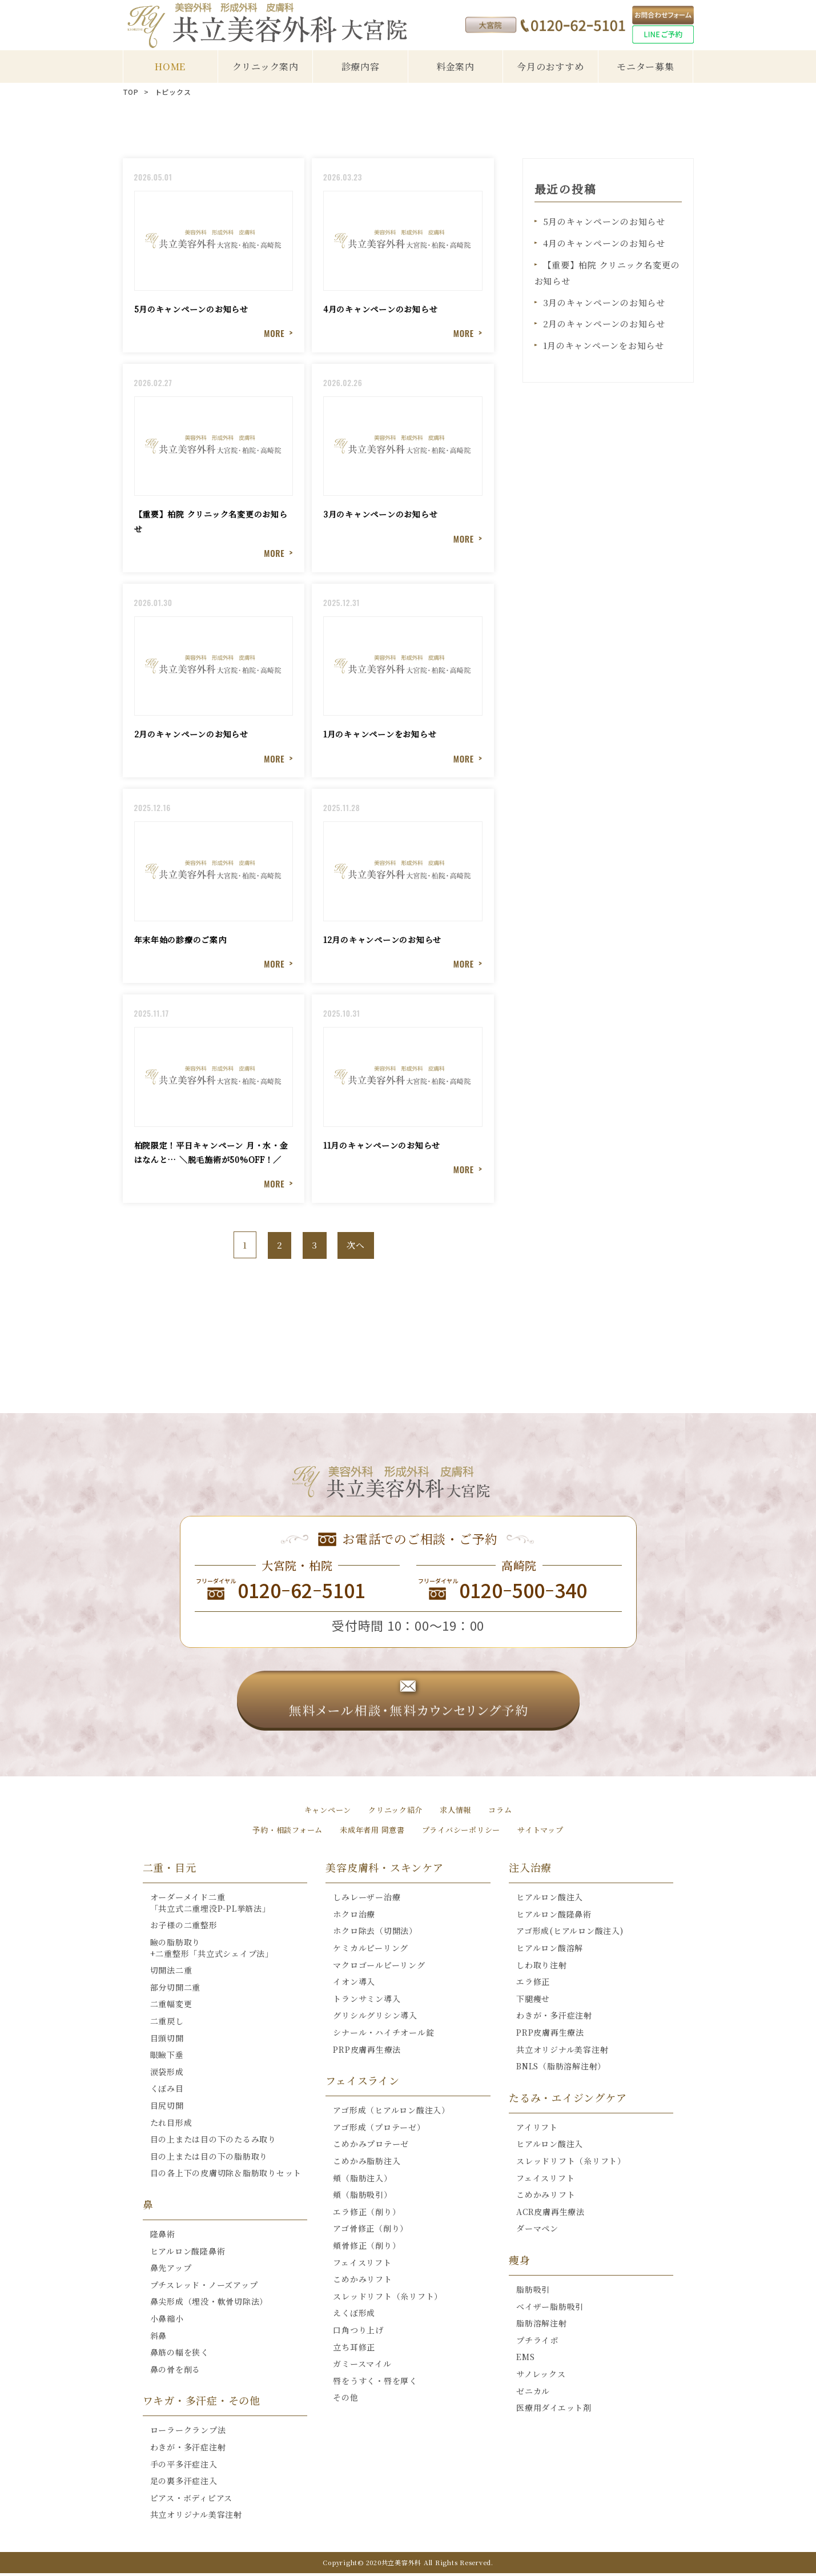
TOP (131, 92)
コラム (504, 1812)
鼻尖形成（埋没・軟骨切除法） (209, 2304)
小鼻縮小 (167, 2321)
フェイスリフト (362, 2265)
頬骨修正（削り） (366, 2248)
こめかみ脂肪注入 (366, 2163)
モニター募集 (645, 66)
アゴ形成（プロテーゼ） (379, 2130)
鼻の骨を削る (175, 2372)
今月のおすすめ (550, 66)
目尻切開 (167, 2108)
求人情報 (458, 1812)
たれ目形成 (171, 2125)
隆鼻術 (162, 2236)
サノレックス (541, 2376)
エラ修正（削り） (366, 2214)
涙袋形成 (167, 2074)
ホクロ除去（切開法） (375, 1934)
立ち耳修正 (354, 2350)
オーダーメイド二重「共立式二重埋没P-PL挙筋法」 (210, 1905)
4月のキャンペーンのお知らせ (604, 242)
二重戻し (167, 2023)
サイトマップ (548, 1832)
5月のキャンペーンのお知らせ (604, 221)
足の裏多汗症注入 (184, 2483)
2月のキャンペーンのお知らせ (604, 321)
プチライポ (537, 2343)
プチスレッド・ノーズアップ (204, 2287)
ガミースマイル (362, 2366)
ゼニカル (533, 2394)
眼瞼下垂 (167, 2057)
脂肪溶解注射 (541, 2326)
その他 (345, 2400)
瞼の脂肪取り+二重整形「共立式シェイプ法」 (212, 1950)
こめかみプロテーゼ (371, 2147)
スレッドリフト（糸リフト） (388, 2299)
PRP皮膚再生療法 (367, 2052)
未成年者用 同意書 (370, 1832)
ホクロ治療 (354, 1917)
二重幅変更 (171, 2007)
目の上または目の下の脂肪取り (209, 2159)
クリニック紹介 (395, 1812)
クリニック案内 (265, 66)
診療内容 (360, 66)
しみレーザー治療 (366, 1899)
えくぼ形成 (354, 2315)
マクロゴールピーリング (379, 1967)
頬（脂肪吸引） (362, 2197)
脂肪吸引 (533, 2292)
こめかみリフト (362, 2282)
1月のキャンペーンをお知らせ (604, 342)
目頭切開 (167, 2041)
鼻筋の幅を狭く (179, 2355)
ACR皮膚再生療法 (550, 2214)
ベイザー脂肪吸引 (550, 2309)
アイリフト (537, 2130)
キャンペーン (324, 1812)
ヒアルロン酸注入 (549, 1899)
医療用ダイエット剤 (554, 2410)
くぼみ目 (167, 2091)
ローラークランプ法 (188, 2432)
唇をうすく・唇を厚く (375, 2383)
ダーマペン (537, 2231)
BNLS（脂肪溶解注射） (561, 2069)
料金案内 (455, 66)
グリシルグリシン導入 (375, 2018)
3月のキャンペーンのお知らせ (604, 300)
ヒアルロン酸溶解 (549, 1950)
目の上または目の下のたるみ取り (213, 2142)
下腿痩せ (533, 2001)
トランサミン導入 (366, 2001)
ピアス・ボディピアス (191, 2500)
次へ (356, 1248)
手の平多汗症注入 (184, 2467)
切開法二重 (171, 1973)
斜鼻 (158, 2338)
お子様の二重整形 (184, 1928)
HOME (170, 66)
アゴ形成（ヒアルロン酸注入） (391, 2112)
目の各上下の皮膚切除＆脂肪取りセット (226, 2175)
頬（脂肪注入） (362, 2180)
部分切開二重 (175, 1990)
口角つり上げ (358, 2332)
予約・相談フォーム (280, 1832)
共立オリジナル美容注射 (196, 2517)
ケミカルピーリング (370, 1950)
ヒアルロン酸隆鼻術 (188, 2254)
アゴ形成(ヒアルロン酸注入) (570, 1934)
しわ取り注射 (541, 1967)
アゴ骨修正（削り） (370, 2231)
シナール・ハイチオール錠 (383, 2035)
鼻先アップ (171, 2270)
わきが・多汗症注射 (188, 2449)
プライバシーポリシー (465, 1832)
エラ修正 (533, 1984)
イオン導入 (354, 1984)
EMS (525, 2359)
